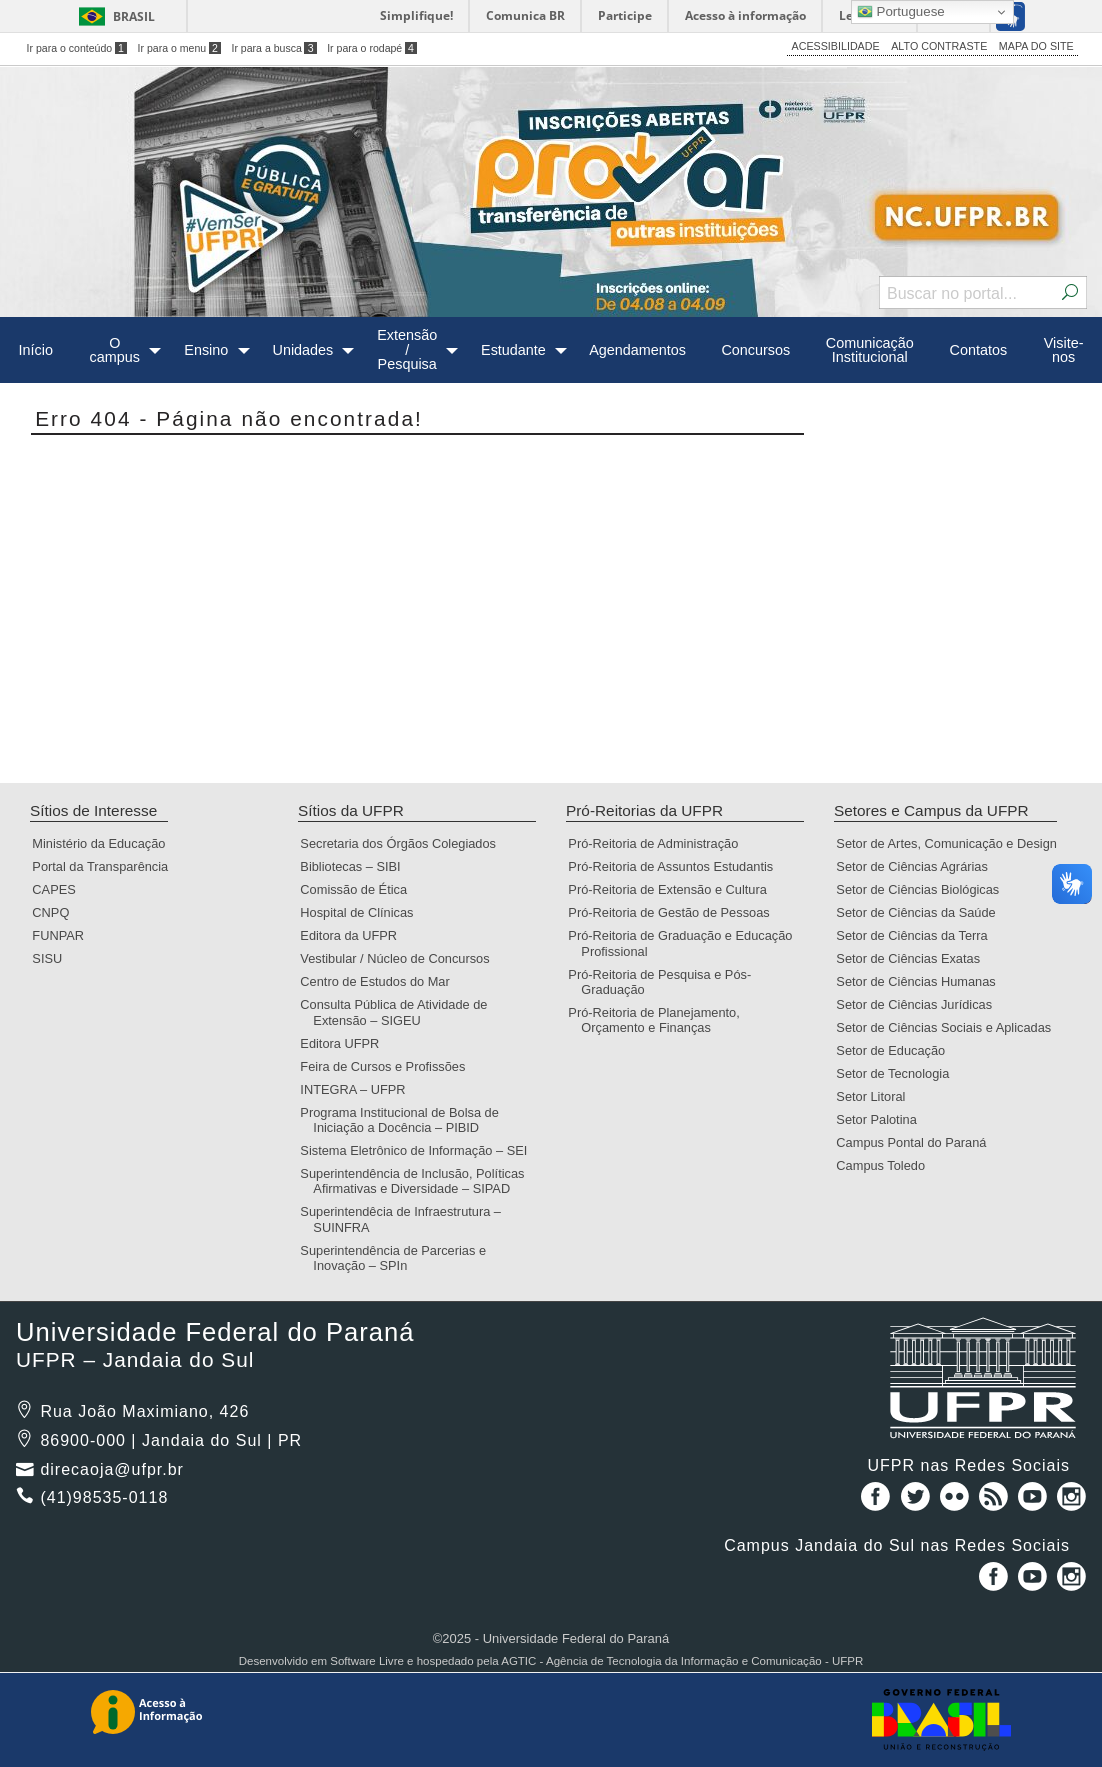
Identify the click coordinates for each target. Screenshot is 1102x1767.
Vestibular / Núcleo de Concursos (401, 958)
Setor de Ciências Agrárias (918, 866)
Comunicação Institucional (870, 350)
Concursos (755, 350)
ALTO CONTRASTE (939, 46)
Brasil (134, 16)
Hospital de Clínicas (363, 912)
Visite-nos (1064, 350)
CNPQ (57, 912)
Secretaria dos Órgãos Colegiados (404, 843)
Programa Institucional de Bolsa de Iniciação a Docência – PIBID (405, 1120)
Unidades (302, 350)
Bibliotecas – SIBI (356, 866)
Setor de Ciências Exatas (914, 958)
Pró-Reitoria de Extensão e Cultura (673, 889)
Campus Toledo (887, 1165)
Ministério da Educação (105, 843)
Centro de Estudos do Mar (381, 981)
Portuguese (901, 12)
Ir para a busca (273, 48)
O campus (115, 350)
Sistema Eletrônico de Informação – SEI (420, 1150)
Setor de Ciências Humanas (922, 981)
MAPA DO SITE (1036, 46)
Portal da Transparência (106, 866)
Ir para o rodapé (372, 48)
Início (36, 350)
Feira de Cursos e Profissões (389, 1066)
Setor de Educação (897, 1050)
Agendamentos (637, 350)
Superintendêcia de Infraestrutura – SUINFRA (407, 1219)
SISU (53, 958)
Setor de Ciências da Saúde (922, 912)
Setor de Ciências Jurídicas (920, 1004)
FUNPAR (64, 935)
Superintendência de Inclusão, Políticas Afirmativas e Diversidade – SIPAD (418, 1181)
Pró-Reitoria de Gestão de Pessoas (675, 912)
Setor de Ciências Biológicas (924, 889)
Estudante (513, 350)
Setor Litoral (877, 1096)
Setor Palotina (882, 1119)
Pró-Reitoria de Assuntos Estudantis (677, 866)
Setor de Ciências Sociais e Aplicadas (950, 1027)
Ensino (206, 350)
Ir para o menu (179, 48)
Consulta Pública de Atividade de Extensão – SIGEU (400, 1012)
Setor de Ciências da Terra (918, 935)
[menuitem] (35, 350)
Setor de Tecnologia (899, 1073)
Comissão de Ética (360, 889)
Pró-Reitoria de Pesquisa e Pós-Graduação (666, 982)
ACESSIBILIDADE (836, 46)
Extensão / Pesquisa (407, 349)
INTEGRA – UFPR (359, 1089)
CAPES (60, 889)
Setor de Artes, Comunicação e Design (953, 843)
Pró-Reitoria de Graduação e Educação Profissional (686, 943)
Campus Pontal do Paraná (917, 1142)
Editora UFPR (346, 1043)
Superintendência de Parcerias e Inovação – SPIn (399, 1258)
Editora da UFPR (355, 935)
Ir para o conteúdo (77, 48)
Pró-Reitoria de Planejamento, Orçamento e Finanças (660, 1020)
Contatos (979, 350)
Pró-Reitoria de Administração (659, 843)
